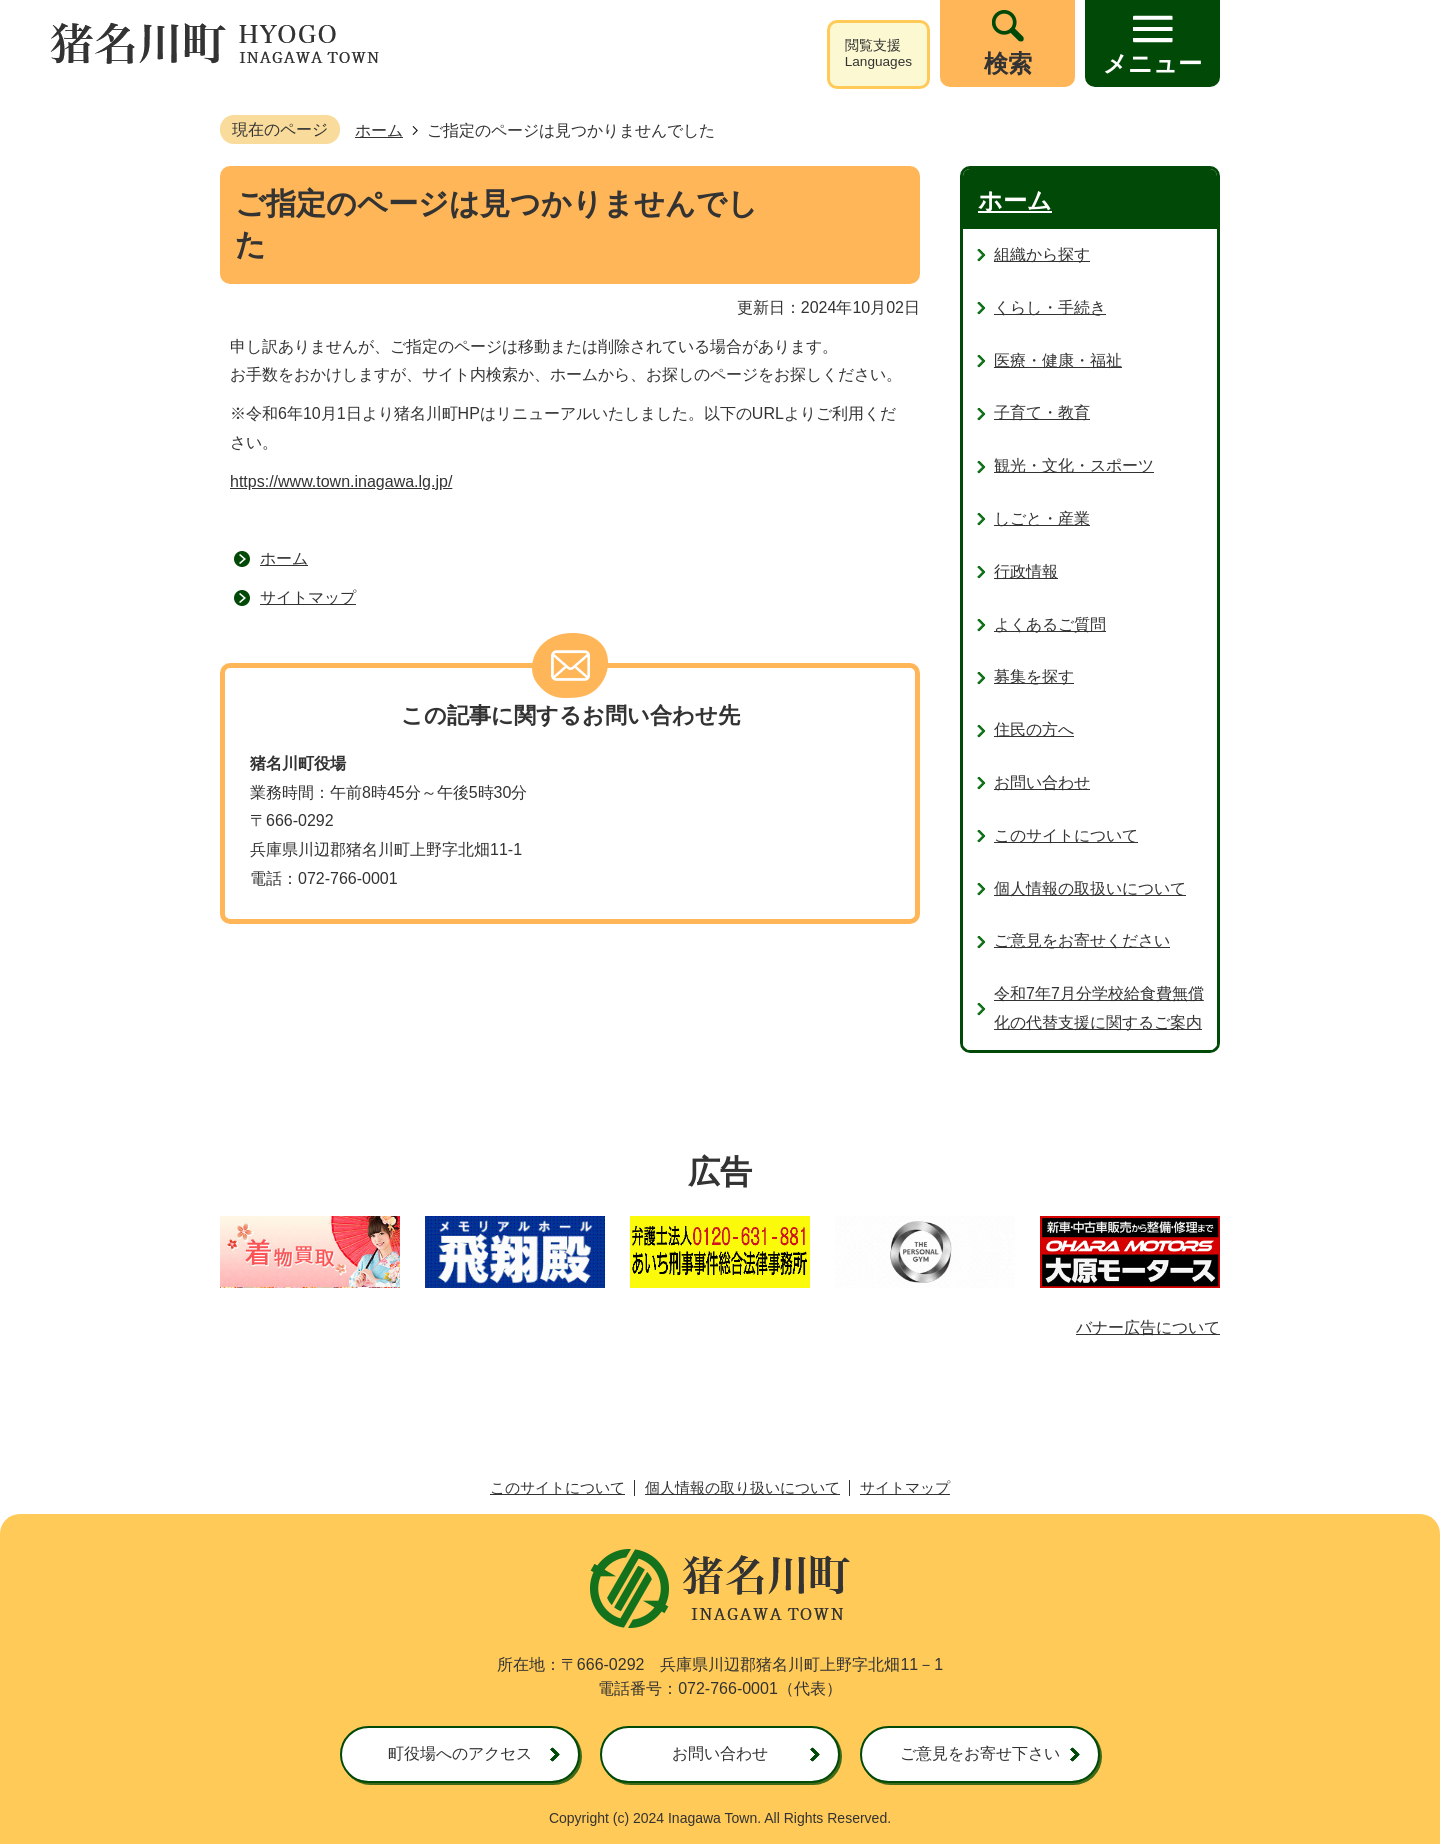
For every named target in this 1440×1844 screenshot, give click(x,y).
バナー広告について (1148, 1327)
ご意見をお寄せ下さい (980, 1753)
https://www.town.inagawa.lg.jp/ (341, 481)
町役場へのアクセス (460, 1753)
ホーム (379, 130)
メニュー (1152, 63)
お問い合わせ (720, 1753)
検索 (1008, 63)
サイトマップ (308, 597)
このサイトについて (557, 1487)
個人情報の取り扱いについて (742, 1487)
